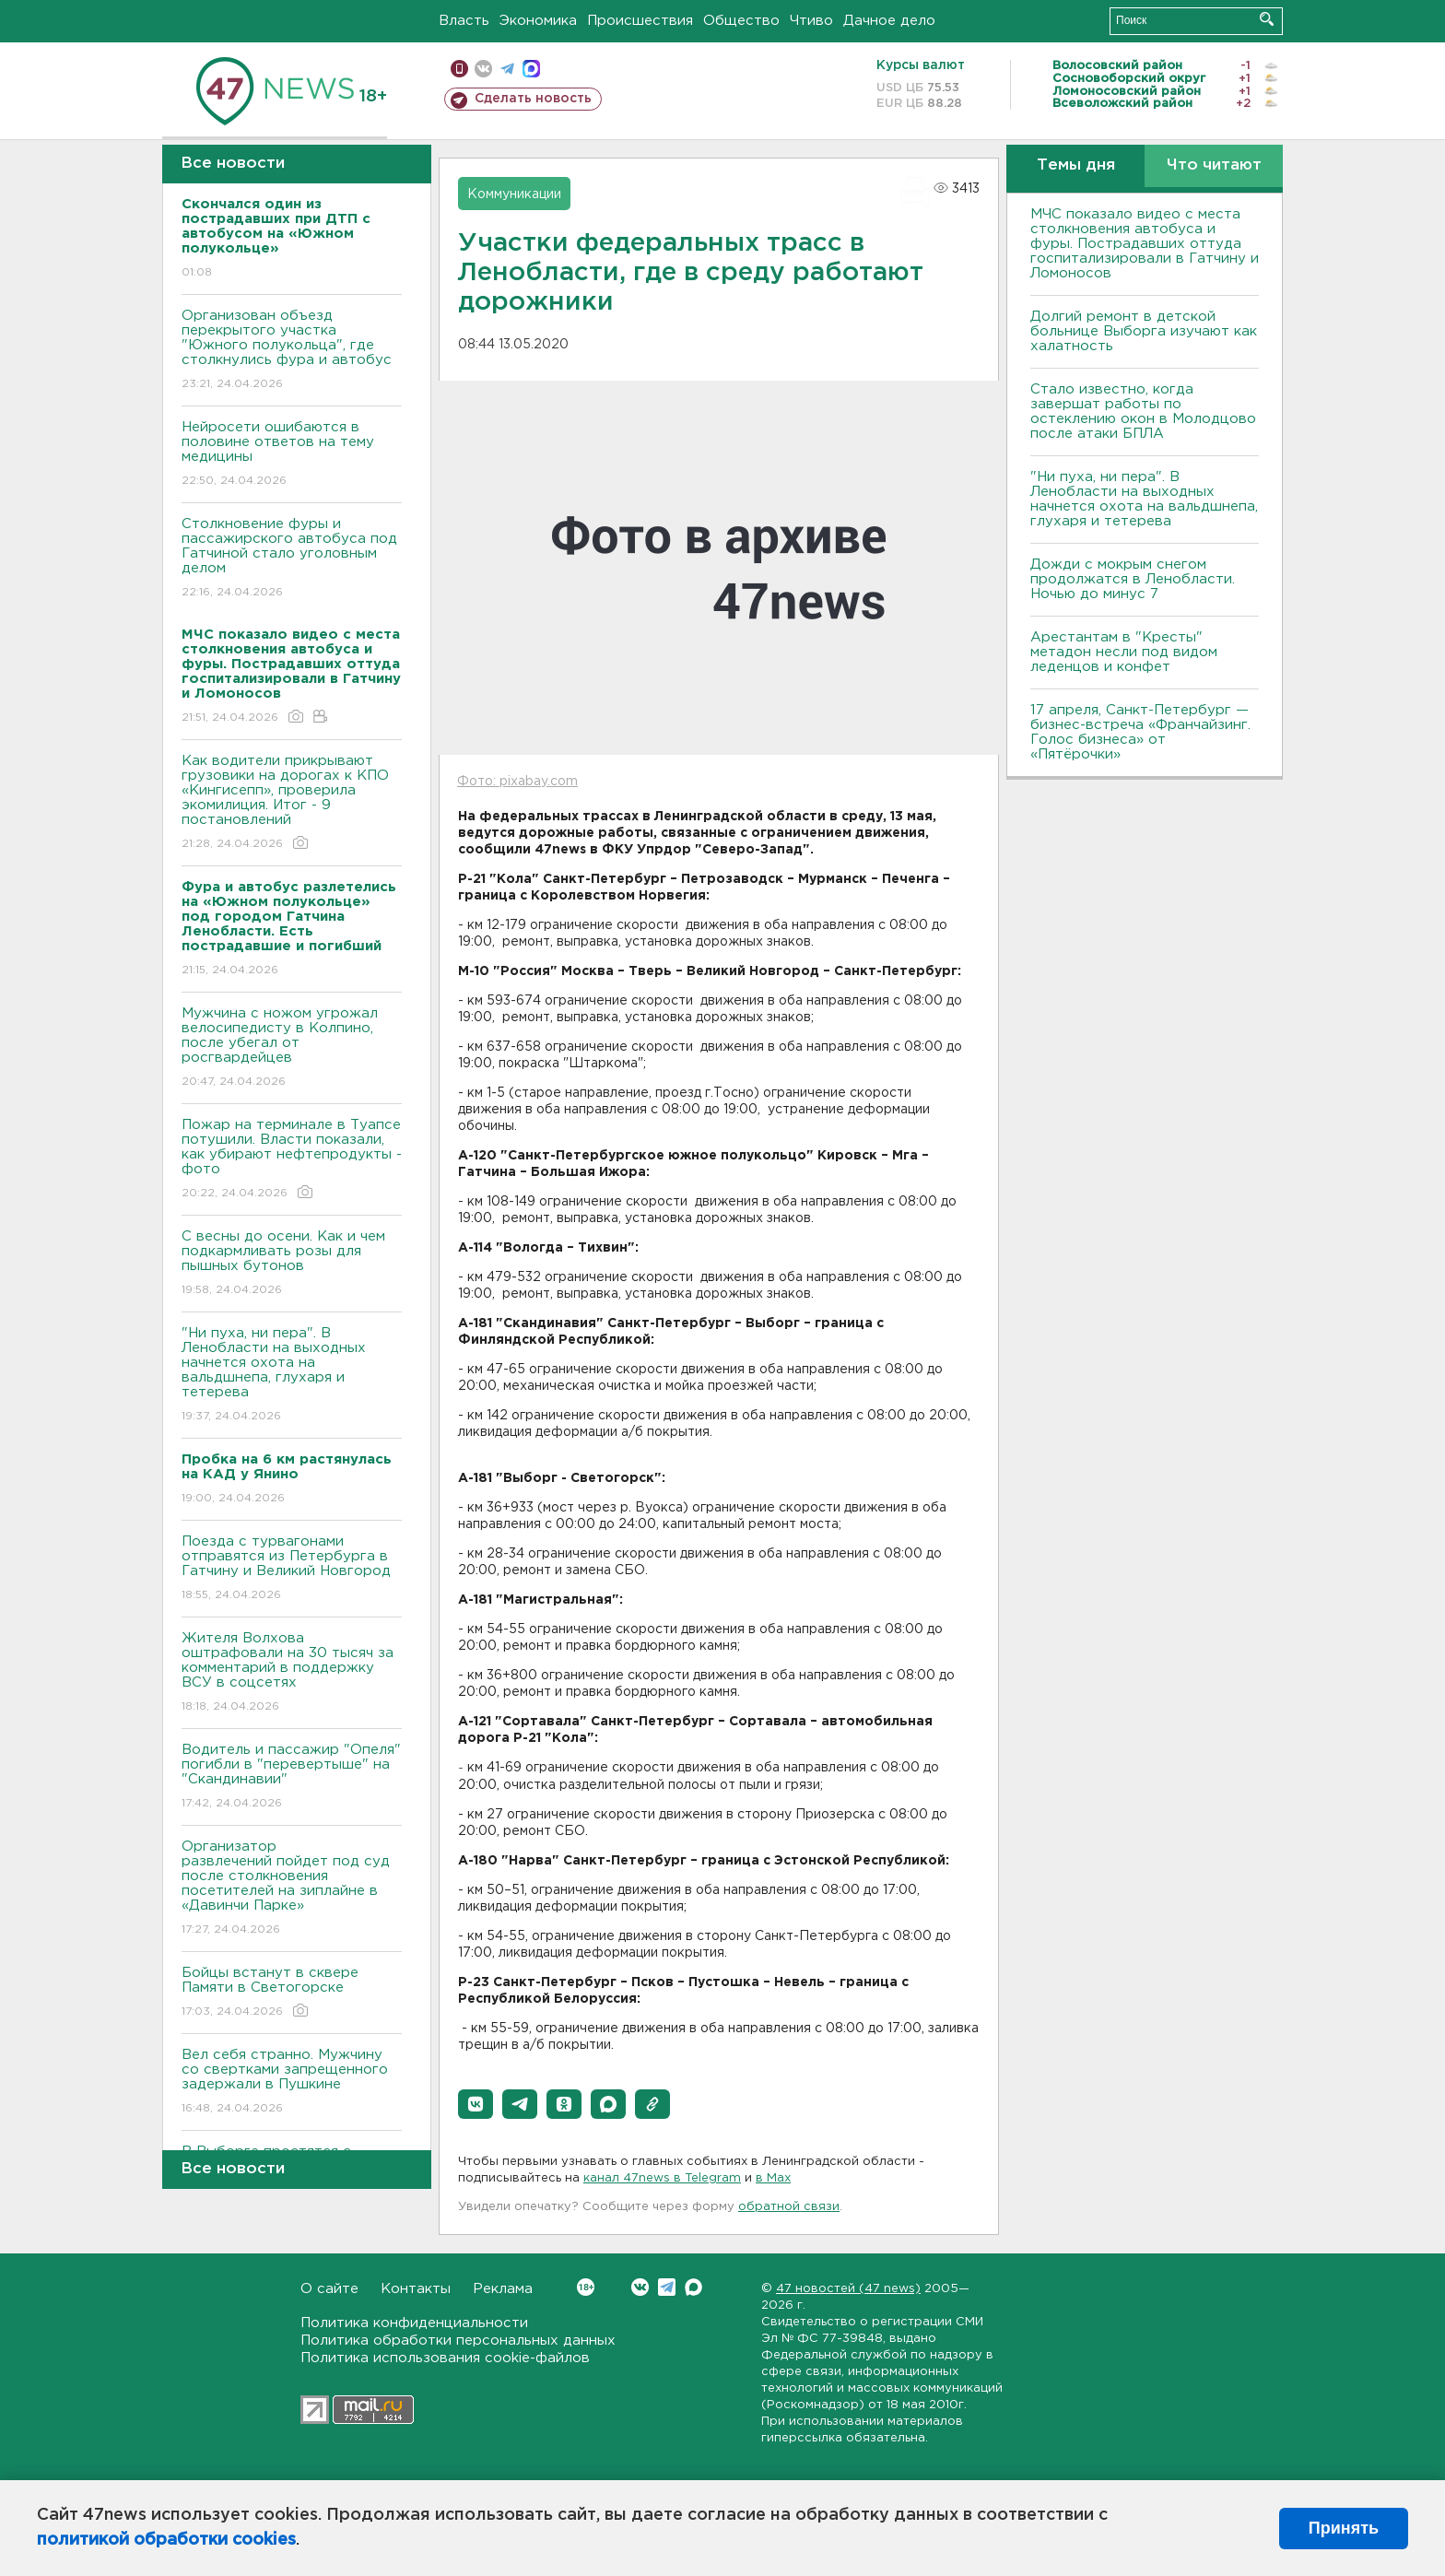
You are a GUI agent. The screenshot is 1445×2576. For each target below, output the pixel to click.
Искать (1267, 19)
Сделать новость (533, 98)
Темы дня (1076, 165)
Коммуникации (514, 194)
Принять (1344, 2528)
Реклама (503, 2289)
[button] (475, 2104)
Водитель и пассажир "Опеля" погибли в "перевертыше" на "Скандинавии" (292, 1777)
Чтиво (811, 21)
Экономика (538, 21)
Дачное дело (889, 21)
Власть (464, 21)
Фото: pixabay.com (517, 781)
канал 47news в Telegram (662, 2178)
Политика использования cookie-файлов (445, 2358)
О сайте (329, 2289)
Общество (741, 21)
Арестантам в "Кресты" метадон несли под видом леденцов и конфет (1123, 652)
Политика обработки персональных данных (458, 2341)
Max (693, 2287)
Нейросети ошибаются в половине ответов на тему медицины (292, 454)
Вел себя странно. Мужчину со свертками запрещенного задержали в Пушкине (292, 2082)
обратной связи (789, 2207)
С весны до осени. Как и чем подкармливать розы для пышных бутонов (292, 1264)
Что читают (1214, 165)
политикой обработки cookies (166, 2540)
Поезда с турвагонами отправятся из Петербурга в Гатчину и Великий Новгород (292, 1569)
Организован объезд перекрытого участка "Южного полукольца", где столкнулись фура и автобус (292, 351)
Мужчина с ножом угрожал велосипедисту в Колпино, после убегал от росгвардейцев (292, 1048)
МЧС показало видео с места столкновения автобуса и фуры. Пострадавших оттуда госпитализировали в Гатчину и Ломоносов (1144, 243)
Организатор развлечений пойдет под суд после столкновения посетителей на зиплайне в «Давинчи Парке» (292, 1889)
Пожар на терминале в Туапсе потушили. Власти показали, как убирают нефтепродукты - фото (292, 1160)
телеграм (507, 68)
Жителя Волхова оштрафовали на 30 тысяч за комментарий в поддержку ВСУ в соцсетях (292, 1673)
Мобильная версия (459, 68)
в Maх (773, 2178)
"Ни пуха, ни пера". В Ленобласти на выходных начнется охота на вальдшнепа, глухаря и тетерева (292, 1375)
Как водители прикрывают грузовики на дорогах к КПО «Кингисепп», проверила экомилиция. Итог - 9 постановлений (292, 803)
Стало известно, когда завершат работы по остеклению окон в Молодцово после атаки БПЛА (1143, 411)
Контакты (416, 2289)
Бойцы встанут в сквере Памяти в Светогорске (292, 1993)
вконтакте (483, 68)
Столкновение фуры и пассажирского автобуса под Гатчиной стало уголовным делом (292, 559)
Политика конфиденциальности (414, 2323)
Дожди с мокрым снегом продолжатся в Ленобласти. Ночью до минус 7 (1132, 579)
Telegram (667, 2287)
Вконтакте (585, 2287)
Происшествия (640, 21)
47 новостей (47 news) (848, 2289)
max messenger (531, 68)
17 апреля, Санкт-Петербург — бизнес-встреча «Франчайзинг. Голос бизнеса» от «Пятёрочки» (1140, 732)
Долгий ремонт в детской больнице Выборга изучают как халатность (1143, 331)
